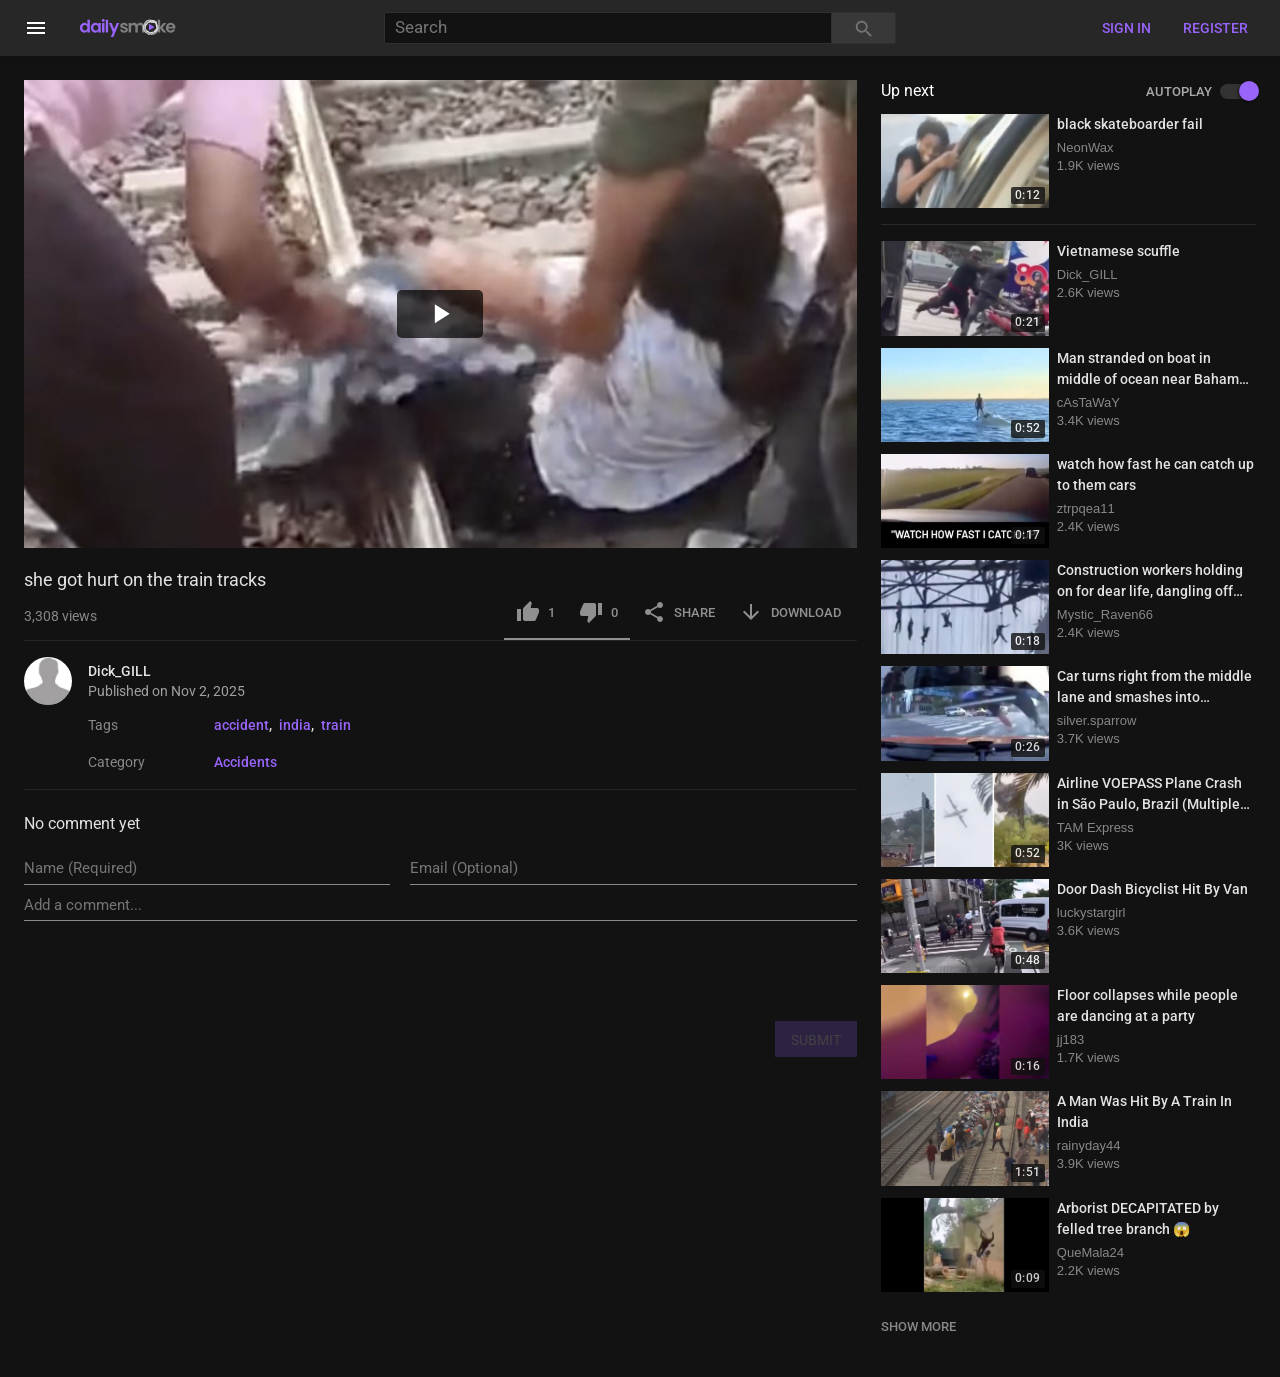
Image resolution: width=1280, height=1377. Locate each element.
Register (1215, 28)
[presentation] (705, 970)
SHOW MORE (918, 1326)
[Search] (608, 28)
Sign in (1126, 28)
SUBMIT (816, 1040)
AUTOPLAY (1201, 92)
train (336, 725)
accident (241, 725)
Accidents (245, 762)
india (295, 725)
